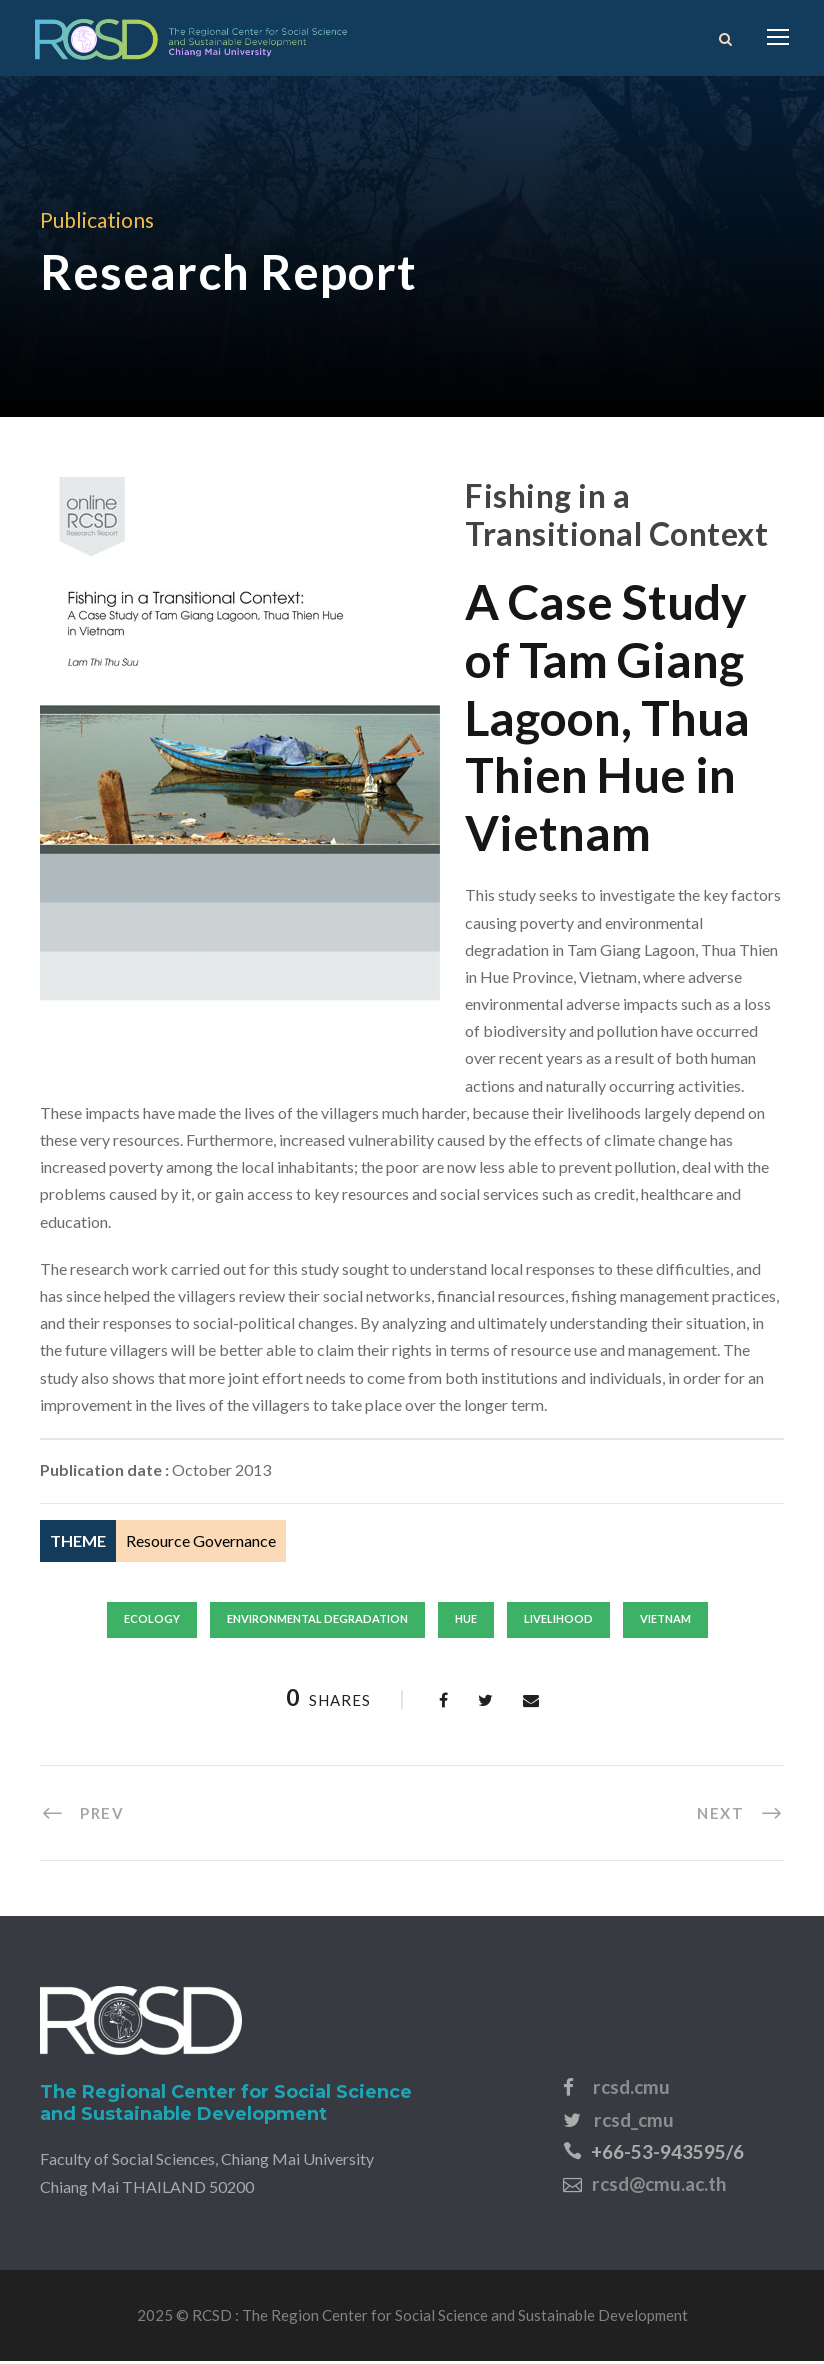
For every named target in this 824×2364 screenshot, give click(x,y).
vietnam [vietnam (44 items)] (665, 1621)
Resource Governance (201, 1543)
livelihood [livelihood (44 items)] (558, 1621)
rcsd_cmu (634, 2121)
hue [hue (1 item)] (466, 1621)
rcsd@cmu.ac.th (659, 2186)
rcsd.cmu (631, 2089)
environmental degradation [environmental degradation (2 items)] (317, 1621)
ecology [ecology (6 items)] (152, 1621)
